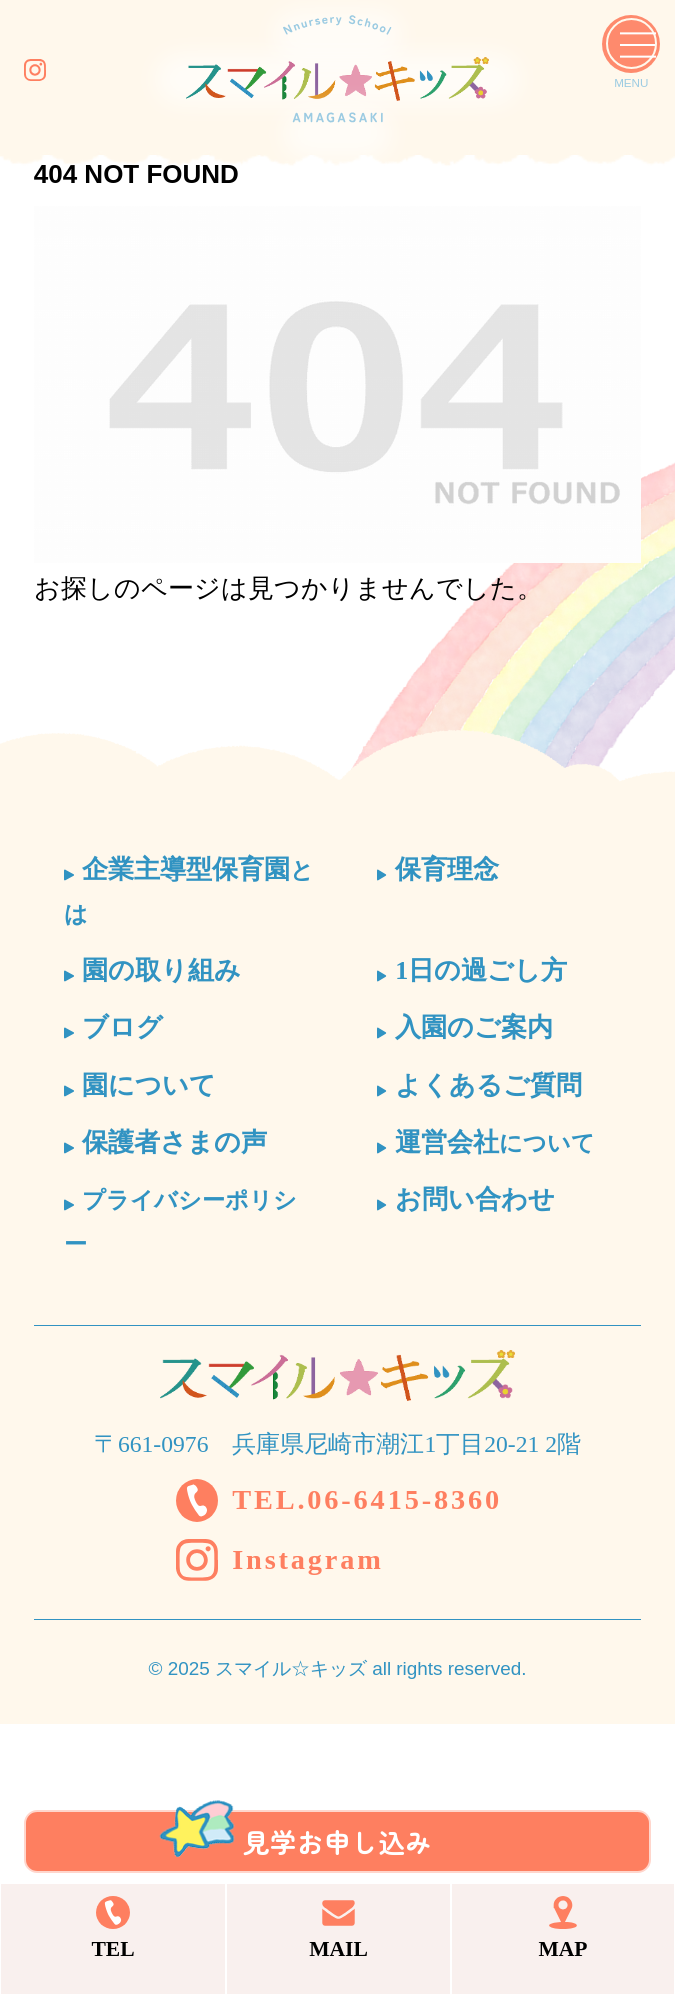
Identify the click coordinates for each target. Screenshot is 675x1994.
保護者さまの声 (174, 1142)
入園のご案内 (474, 1027)
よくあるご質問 (488, 1085)
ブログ (122, 1027)
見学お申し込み (338, 1781)
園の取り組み (161, 970)
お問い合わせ (475, 1199)
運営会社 (495, 1142)
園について (149, 1085)
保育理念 (447, 869)
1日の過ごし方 (481, 970)
